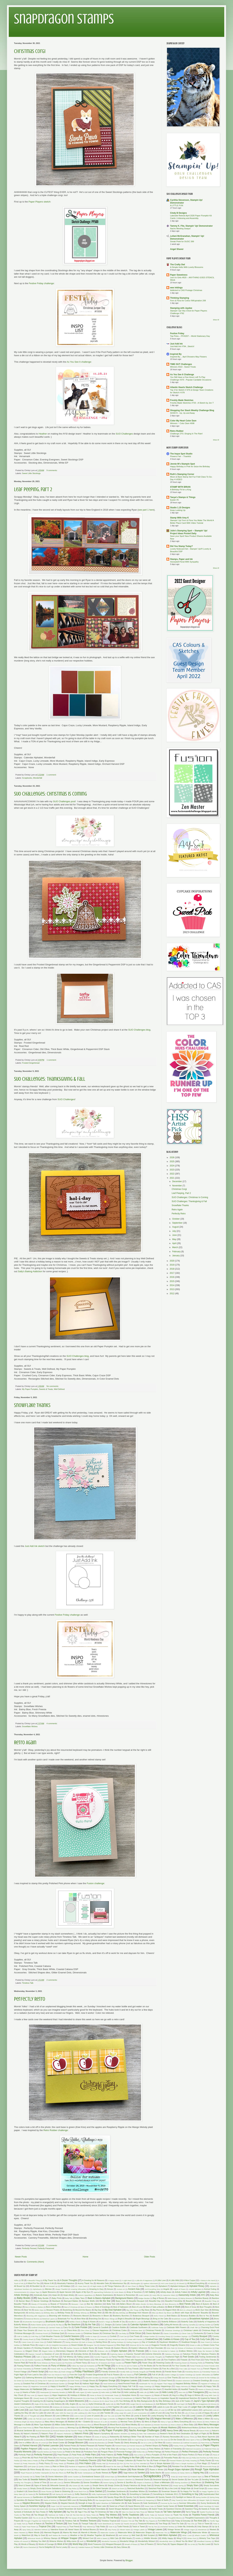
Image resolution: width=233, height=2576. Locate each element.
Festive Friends (68, 2360)
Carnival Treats (54, 2327)
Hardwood (37, 2389)
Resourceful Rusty (210, 2466)
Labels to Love (163, 2407)
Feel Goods (188, 2357)
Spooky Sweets (165, 2497)
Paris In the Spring (60, 2449)
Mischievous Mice (84, 2425)
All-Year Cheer (130, 2286)
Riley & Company (80, 2470)
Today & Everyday (182, 2521)
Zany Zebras (121, 2547)
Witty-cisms (71, 2541)
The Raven (144, 2518)
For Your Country (179, 2366)
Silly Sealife (85, 2485)
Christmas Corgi (29, 51)
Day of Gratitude (149, 2342)
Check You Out (43, 2330)
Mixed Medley (131, 2425)
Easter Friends (104, 2348)
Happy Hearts (197, 2386)
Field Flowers (84, 2360)
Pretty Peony (44, 2463)
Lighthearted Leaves (189, 2410)
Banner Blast (24, 2301)
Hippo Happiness (59, 2395)
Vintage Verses (173, 2529)
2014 (172, 1285)
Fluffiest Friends (41, 2366)
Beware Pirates (52, 2310)
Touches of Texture (54, 2523)
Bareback (56, 2301)
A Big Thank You (50, 2280)
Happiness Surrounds (39, 2386)
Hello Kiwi (116, 2392)
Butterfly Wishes (21, 2325)
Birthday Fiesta (63, 2313)
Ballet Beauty (173, 2298)
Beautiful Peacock (193, 2301)
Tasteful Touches (206, 2512)
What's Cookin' (200, 2535)
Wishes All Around (21, 2541)
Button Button (36, 2325)
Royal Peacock (26, 2473)
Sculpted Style (195, 2477)
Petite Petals (123, 2454)
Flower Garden (116, 2363)
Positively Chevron (88, 2460)
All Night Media (96, 2286)
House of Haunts (161, 2395)
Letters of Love (158, 2410)
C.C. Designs (106, 2325)
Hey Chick (213, 2392)
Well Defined (59, 1389)
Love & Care (79, 2416)
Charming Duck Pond (210, 2327)
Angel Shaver (177, 249)
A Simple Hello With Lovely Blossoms (186, 267)
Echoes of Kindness (185, 2348)
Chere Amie (72, 2330)
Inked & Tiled (140, 2398)
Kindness (56, 2407)
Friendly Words (155, 2372)
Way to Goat (39, 2535)
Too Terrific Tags (213, 2521)
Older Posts (149, 2257)
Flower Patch (131, 2362)
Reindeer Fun (178, 2466)
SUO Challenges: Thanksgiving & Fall (49, 1079)
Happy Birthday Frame (77, 2386)
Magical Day (143, 2418)
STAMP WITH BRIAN (180, 487)
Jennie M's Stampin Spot (182, 464)
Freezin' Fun (195, 2369)
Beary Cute (120, 2301)
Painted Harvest (29, 2445)
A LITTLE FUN (176, 205)
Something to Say (189, 2494)
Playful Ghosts (112, 2458)
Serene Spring (108, 2483)
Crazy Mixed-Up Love (116, 2339)
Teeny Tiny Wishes (108, 2515)
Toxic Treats (73, 2523)
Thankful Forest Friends (203, 2515)
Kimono (214, 2404)
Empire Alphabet (119, 2351)
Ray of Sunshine (96, 2466)
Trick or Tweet (204, 2523)
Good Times (74, 2381)
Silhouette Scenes (57, 2485)
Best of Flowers (86, 2307)
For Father (133, 2366)
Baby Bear (214, 2295)
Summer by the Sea (168, 2503)
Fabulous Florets (190, 2354)
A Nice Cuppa (189, 2280)
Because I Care (77, 2304)
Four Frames (72, 2369)
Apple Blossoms (49, 2292)
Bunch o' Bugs (104, 2322)
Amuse (110, 2289)
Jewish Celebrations (22, 2404)
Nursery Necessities (171, 2437)
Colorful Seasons (71, 2336)
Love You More (123, 2416)
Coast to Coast (213, 2333)
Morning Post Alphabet (92, 2427)
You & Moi (191, 2544)
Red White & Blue (145, 2466)
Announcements (20, 2292)
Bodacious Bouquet (141, 2316)
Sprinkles (20, 2500)
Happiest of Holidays (209, 2384)
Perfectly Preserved (45, 2248)
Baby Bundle (43, 2298)
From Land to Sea (35, 2375)
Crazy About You (77, 2339)
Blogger (129, 2560)
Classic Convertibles (171, 2333)
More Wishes (60, 2428)
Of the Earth (97, 2440)
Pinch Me (26, 2458)
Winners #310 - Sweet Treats (183, 367)
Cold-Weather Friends (50, 2336)
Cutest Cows (26, 2342)
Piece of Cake (204, 2455)
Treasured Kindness (146, 2523)
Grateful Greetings (150, 2380)
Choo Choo (84, 2330)
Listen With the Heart (63, 2413)
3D (22, 2280)
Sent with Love (55, 2483)
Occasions (50, 2440)
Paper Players (211, 2445)
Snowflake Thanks (32, 1405)
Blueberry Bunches (121, 2316)
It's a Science (94, 2401)
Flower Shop (147, 2363)
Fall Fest (54, 2357)
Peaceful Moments (23, 2451)
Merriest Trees (127, 2422)
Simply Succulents (211, 2485)
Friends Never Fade (173, 2372)
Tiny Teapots (150, 2521)
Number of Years (152, 2437)
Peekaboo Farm (90, 2452)
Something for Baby (117, 2494)
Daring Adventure (71, 2342)
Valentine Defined (40, 2530)
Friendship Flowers (209, 2372)
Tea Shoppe (39, 2515)
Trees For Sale (177, 2523)
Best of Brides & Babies (34, 2307)
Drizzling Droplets (41, 2348)
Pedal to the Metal (72, 2452)
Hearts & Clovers (204, 2389)
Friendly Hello (124, 2372)
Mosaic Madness (169, 2427)
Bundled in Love (134, 2322)
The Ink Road (112, 2518)
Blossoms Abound (81, 2316)
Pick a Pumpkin (152, 2455)
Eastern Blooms (121, 2348)
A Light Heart (127, 2280)
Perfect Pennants (190, 2451)
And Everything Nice (152, 2289)
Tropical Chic (45, 2526)
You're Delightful (46, 2547)
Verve (101, 2529)
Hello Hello (105, 2392)
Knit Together (114, 2407)
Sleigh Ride (185, 2488)
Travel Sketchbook (104, 2524)
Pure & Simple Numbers (184, 2463)
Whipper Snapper (69, 2538)
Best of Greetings (102, 2307)
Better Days (39, 2310)
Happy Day (94, 2386)
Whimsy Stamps (50, 2538)
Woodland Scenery (204, 2541)
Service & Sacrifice (125, 2482)
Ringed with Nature (99, 2469)
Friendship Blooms (192, 2372)
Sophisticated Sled (211, 2494)
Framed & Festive (151, 2369)
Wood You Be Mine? (185, 2541)
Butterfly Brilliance (169, 2322)
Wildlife (138, 2538)
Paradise (46, 2449)
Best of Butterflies (53, 2307)
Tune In (111, 2527)
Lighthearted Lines (209, 2410)
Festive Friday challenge (41, 283)
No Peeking (31, 2437)
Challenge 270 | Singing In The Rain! (186, 434)
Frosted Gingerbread (31, 1063)
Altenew (48, 2289)
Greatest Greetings (201, 2380)
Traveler (117, 2524)
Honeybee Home (129, 2395)
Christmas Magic (209, 2330)
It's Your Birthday (123, 2401)
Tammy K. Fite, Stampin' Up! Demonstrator (191, 226)
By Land (47, 2325)
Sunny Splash (20, 2506)
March (175, 1247)
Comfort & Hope (91, 2336)
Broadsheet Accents (179, 2319)
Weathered (110, 2535)
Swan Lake (101, 2506)
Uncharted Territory (167, 2527)
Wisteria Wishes (56, 2541)
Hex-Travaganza (196, 2392)
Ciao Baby (122, 2333)
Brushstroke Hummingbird (32, 2322)
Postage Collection (125, 2460)
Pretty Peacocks (29, 2463)
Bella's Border (141, 2304)
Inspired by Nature (208, 2398)
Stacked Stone (34, 2500)
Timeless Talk (27, 1983)
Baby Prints (56, 2298)
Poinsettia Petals (171, 2458)
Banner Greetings (41, 2301)
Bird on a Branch (186, 2310)
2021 (172, 1178)
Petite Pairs (90, 2454)
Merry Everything (181, 2422)
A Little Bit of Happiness (143, 2280)
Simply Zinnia (36, 2488)
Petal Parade (62, 2455)
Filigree (118, 2360)
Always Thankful (61, 2289)
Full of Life (156, 2375)
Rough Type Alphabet (207, 2469)
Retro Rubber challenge (55, 2130)
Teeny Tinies (91, 2515)
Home (85, 2257)
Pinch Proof (38, 2458)
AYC (203, 2295)
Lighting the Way (21, 2413)
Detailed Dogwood (107, 2345)
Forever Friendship (24, 2369)
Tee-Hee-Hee (78, 2515)
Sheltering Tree (212, 2482)
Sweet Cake (149, 2506)
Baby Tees (79, 2298)
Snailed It (21, 2491)
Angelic (166, 2289)
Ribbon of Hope (51, 2470)
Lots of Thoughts (30, 2416)
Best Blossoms (170, 2304)
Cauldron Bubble (119, 2327)
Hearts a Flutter (29, 2392)
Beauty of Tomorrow (59, 2304)
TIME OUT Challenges (181, 364)
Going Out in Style (45, 2381)
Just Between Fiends (164, 2404)
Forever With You (57, 2369)
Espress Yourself (34, 2354)
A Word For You (33, 2283)
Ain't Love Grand (167, 2283)
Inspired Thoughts (21, 2401)
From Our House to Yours (56, 2375)
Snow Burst (33, 2491)
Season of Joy (109, 2480)
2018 (172, 1269)
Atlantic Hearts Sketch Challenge (186, 387)
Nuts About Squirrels (206, 2437)
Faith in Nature (42, 2357)
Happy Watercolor (21, 2389)
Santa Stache (155, 2473)
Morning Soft (135, 2428)
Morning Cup (73, 2428)
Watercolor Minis (125, 2532)
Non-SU (44, 2436)
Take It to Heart (127, 2512)
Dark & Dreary (87, 2342)
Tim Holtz (57, 2521)
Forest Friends (195, 2366)
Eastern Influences (139, 2348)
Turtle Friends (123, 2526)
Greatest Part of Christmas (34, 2383)
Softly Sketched (81, 2494)
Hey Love (30, 2395)
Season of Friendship (93, 2480)
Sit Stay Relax (71, 2488)
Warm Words (33, 2532)
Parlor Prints (93, 2449)
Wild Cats (114, 2538)
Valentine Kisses (57, 2529)
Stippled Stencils (68, 2503)
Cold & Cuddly (22, 2336)
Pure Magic (202, 2463)
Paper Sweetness (178, 275)
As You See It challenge (79, 362)
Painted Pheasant (87, 2446)
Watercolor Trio (161, 2533)
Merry (138, 2422)
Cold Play (34, 2336)
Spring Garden (201, 2497)
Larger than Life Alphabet (202, 2407)
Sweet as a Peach (117, 2506)
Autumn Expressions (104, 2295)
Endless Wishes (186, 2351)
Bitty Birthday (120, 2313)
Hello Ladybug (130, 2392)
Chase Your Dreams (25, 2330)
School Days (109, 2477)
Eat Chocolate (157, 2348)
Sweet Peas (82, 2509)
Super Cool (55, 2506)
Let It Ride (84, 2410)
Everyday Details (99, 2354)
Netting (133, 2434)
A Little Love (160, 2280)
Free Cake (183, 2369)
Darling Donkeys (117, 2342)
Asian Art (56, 2295)
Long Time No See (173, 2413)
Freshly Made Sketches (181, 400)
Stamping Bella (85, 2500)
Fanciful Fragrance (101, 2357)
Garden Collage (170, 2375)
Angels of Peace (179, 2289)
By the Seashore (72, 2324)
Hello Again (80, 2392)
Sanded (141, 2472)
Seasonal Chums (142, 2479)
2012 (172, 1293)
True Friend (74, 2526)
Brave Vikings (109, 2319)
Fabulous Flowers (208, 2354)
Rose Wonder (138, 2469)
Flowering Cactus (163, 2363)
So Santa (29, 2494)
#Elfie (16, 2280)
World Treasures (94, 2544)
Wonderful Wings (127, 2541)
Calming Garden (204, 2325)
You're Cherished (29, 2547)
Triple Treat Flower (29, 2527)
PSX (121, 2463)
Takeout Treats (154, 2512)
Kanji (190, 2404)
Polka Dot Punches (199, 2458)
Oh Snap (108, 2440)
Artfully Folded (181, 2292)
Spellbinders (38, 2497)
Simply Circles (114, 2485)
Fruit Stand (127, 2375)
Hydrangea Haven (21, 2398)
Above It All (49, 2283)
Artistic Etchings (21, 2295)
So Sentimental (42, 2494)
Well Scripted (149, 2535)
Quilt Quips (32, 2466)
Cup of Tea (190, 2339)
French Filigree (209, 2369)
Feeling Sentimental (207, 2357)
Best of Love (137, 2307)
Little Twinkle (105, 2413)
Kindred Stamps (99, 2407)
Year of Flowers (146, 2544)
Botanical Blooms (32, 2319)
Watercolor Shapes (144, 2532)
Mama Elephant (36, 2422)
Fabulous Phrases (22, 2357)
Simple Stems (98, 2485)
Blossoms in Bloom (100, 2316)
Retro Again (25, 1742)
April (174, 1243)
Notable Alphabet (64, 2436)
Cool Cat (123, 2336)
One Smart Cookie (56, 2443)
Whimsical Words (34, 2538)
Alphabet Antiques (178, 2286)
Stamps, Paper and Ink (181, 559)
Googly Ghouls (89, 2380)
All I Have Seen (81, 2286)
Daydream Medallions (168, 2342)
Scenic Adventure (55, 2476)
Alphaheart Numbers (22, 2289)
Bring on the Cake (160, 2319)
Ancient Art (120, 2289)
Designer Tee (92, 2345)
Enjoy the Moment (205, 2351)
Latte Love (19, 2410)
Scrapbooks (27, 778)
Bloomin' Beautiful (200, 2313)
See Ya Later (192, 2479)
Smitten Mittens (213, 2488)
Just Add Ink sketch (35, 1546)
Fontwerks (90, 2366)
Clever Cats (186, 2333)
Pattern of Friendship (173, 2449)
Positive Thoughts (66, 2460)
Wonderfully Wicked (146, 2541)
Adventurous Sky (119, 2283)
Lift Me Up (171, 2410)
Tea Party (26, 2515)
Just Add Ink (176, 344)
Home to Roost (95, 2395)
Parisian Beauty (78, 2449)
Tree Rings (163, 2523)
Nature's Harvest (30, 2433)
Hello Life (143, 2392)
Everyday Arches (81, 2354)
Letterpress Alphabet (101, 2410)
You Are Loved (204, 2544)
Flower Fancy (81, 2363)
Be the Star (105, 2301)
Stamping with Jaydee (181, 308)
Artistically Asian (41, 2295)
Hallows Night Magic (91, 2383)
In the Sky (102, 2398)
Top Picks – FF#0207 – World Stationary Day (190, 336)
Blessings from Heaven (139, 2313)
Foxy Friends (133, 2369)
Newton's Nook (166, 2433)
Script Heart (182, 2477)
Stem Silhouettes (189, 2500)
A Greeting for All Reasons (93, 2280)
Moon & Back (176, 2425)
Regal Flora (161, 2466)
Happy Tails (211, 2386)
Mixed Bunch (115, 2425)
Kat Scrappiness (202, 2404)
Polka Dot (185, 2458)
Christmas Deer (136, 2330)
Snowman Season (169, 2491)
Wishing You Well (38, 2541)
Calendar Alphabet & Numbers (144, 2324)
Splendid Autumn (77, 2497)
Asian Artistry (68, 2295)
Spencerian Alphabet (56, 2497)
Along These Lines (147, 2286)
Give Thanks (172, 2378)
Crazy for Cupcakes (97, 2339)
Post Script (107, 2460)
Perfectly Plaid (24, 2455)
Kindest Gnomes (42, 2407)
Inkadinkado (127, 2398)
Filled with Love (153, 2360)
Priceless (70, 2463)
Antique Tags (34, 2292)
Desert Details (77, 2345)
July (174, 1231)
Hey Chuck (18, 2395)
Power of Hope (159, 2460)
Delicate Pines (29, 2345)
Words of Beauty (28, 2544)
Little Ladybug (79, 2413)
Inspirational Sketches (188, 2398)
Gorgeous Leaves (129, 2380)
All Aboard (180, 2283)
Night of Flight (200, 2433)
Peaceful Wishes (42, 2452)
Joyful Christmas (95, 2404)
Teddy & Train (64, 2515)
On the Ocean (176, 2440)
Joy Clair (82, 2404)
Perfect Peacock (172, 2452)
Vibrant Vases (125, 2530)
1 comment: (52, 775)
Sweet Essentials (185, 2506)
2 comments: (52, 1980)
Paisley (165, 2445)
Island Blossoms (76, 2401)
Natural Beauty (189, 2430)
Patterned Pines (210, 2449)
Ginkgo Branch (159, 2378)
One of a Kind (40, 2443)
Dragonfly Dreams (177, 2345)
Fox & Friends (118, 2369)
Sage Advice (128, 2473)
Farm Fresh (140, 2357)
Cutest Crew (38, 2342)
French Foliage (20, 2372)
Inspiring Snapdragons (55, 2401)
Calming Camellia (188, 2325)
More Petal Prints (24, 2428)
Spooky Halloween (147, 2497)
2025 (172, 1161)
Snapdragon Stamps (64, 19)
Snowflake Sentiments (116, 2491)
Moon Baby (189, 2425)
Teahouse (52, 2515)
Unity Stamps (202, 2526)
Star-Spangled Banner (103, 2500)
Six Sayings (84, 2488)
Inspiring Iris (38, 2401)
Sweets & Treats (46, 1389)
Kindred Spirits (84, 2407)
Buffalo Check (75, 2322)
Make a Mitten (204, 2419)
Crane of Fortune (59, 2339)
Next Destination (183, 2433)
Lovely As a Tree (178, 2416)
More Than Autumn (42, 2428)
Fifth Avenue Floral (103, 2360)
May (174, 1239)
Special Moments (23, 2497)
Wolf (81, 2541)
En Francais (138, 2351)
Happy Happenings (163, 2386)
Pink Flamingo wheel (64, 2458)
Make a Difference (184, 2418)
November (177, 1185)
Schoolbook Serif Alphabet (128, 2476)
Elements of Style (86, 2351)
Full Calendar (140, 2374)
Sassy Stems (185, 2473)
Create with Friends (134, 2339)
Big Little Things (132, 2310)
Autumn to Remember (125, 2295)
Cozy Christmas (43, 2339)
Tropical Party (61, 2527)
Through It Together (31, 2521)
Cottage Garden (149, 2336)
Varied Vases (73, 2529)
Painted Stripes (151, 2446)
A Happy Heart (113, 2280)
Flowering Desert (180, 2363)
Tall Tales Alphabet (172, 2512)
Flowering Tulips (212, 2363)
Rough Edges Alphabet (179, 2469)
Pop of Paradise (48, 2460)
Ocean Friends (83, 2440)
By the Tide (90, 2324)
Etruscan (66, 2354)
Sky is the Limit (171, 2488)
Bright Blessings (143, 2319)
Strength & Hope (85, 2503)
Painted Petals (70, 2446)
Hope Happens (145, 2395)
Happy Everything (109, 2386)
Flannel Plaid (19, 2363)
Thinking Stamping (179, 298)
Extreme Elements (153, 2354)
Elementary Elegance (65, 2351)
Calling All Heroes (171, 2325)
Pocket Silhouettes (152, 2458)
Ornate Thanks (114, 2443)
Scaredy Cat (27, 2477)
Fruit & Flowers (113, 2375)
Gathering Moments (34, 2378)
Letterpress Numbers (123, 2410)
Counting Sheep (164, 2336)
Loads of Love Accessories (136, 2413)
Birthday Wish (96, 2313)
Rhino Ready (35, 2469)
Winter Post (191, 2538)
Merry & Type (166, 2422)
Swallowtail (86, 2506)
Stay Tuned (176, 2500)
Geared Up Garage (55, 2378)
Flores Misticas (42, 2363)
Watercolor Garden (107, 2533)
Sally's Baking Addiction (30, 1271)
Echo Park (170, 2348)
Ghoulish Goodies (92, 2378)
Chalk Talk (194, 2327)
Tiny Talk (138, 2521)
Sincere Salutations (53, 2488)
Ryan (114, 2472)
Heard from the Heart (152, 2389)
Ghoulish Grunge (108, 2378)
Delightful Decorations (60, 2345)
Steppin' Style (204, 2500)
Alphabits (213, 2286)
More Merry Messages (208, 2424)
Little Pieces (92, 2413)
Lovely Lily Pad (33, 2419)
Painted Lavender (50, 2445)
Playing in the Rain (131, 2457)
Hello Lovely (167, 2392)
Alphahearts (37, 2289)
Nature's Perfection (64, 2434)
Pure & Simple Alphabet (160, 2463)
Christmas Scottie (73, 2333)
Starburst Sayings (123, 2500)
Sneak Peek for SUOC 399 (182, 241)
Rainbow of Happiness (77, 2466)
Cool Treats (134, 2336)
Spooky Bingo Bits (115, 2497)
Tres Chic (190, 2524)
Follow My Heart (77, 2366)
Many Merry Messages (54, 2422)
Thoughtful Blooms (175, 2518)
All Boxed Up (19, 2286)
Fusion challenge (95, 1883)
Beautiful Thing (210, 2301)
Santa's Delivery (171, 2473)
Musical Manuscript (43, 2431)
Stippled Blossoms (31, 2503)
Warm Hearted (19, 2533)
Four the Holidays (88, 2369)
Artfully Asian (165, 2292)
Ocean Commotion (66, 2440)
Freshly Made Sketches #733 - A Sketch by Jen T (192, 403)
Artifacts (213, 2292)
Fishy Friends (210, 2360)
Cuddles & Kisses (171, 2339)
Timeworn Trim (126, 2521)
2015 (172, 1281)
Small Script (199, 2488)
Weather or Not (76, 2535)
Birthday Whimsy (80, 2313)
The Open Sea (130, 2518)
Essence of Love (51, 2354)
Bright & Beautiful (125, 2319)
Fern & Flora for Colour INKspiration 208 (188, 301)
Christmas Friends (153, 2330)
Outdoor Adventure (173, 2443)
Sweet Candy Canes (165, 2506)
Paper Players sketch (39, 201)
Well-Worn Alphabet (167, 2535)
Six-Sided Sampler (100, 2488)
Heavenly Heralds (58, 2392)
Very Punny (112, 2530)
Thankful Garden (21, 2518)
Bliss (154, 2313)
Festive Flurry (50, 2359)
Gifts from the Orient (125, 2378)
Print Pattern (85, 2463)
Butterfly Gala (187, 2322)
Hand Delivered (109, 2384)
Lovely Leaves (196, 2416)
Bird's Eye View (202, 2310)
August (175, 1227)
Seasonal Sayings (160, 2479)
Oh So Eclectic (121, 2440)
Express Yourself (133, 2354)
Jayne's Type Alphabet (204, 2401)
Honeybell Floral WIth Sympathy (184, 562)
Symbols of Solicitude (23, 2512)
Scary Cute (40, 2476)
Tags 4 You (82, 2512)
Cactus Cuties (121, 2325)
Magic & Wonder (108, 2419)
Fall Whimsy (68, 2357)
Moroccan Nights (150, 2428)
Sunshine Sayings (37, 2506)
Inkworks (154, 2398)
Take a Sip (113, 2512)
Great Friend (166, 2380)
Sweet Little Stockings (31, 473)
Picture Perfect (188, 2455)
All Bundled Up (36, 2286)
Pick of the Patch (170, 2455)
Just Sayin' (181, 2404)
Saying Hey (198, 2472)
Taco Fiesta (40, 2512)
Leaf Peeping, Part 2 (33, 489)
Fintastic (184, 2360)
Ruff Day (70, 2473)
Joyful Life (109, 2404)
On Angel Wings (138, 2440)
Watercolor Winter (199, 2532)
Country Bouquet (199, 2336)
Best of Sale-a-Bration (155, 2307)
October (176, 1219)
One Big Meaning (211, 2439)
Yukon (72, 2547)
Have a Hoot (101, 2389)
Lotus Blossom (46, 2416)
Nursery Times (188, 2437)
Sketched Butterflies (135, 2488)
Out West (158, 2443)
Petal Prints (77, 2455)
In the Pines (89, 2398)
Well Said (136, 2535)
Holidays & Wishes (78, 2395)
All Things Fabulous (113, 2286)
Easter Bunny (88, 2348)
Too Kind (198, 2521)
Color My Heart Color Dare (183, 420)
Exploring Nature (116, 2354)
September (177, 1223)
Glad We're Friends (188, 2378)
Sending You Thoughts (22, 2483)
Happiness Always (21, 2386)
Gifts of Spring (144, 2378)
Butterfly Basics (150, 2322)
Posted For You (143, 2460)
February (176, 1251)
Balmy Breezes (186, 2298)
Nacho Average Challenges (144, 2430)
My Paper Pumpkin (30, 1389)
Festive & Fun (19, 2360)
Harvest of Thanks (54, 2389)
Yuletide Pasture (84, 2547)
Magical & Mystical (126, 2419)
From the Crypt (76, 2375)
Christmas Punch (41, 2333)
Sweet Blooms (134, 2506)
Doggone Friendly (158, 2345)
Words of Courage (46, 2544)
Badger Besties (144, 2298)
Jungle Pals (134, 2404)
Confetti (113, 2336)
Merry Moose (197, 2422)
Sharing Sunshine (181, 2483)
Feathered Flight (172, 2357)
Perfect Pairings (154, 2452)
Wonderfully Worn (166, 2541)
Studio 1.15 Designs (180, 507)
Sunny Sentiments (208, 2503)
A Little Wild (174, 2280)
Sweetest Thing (191, 2509)
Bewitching (67, 2310)
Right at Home (65, 2470)
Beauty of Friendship (39, 2304)
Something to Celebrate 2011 (165, 2494)
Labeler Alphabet (144, 2407)
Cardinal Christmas (38, 2327)
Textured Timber (164, 2515)
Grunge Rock (73, 2383)
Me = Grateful (84, 2422)
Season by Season (75, 2480)
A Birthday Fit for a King (180, 490)
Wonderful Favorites (109, 2541)
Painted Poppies (105, 2446)
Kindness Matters (69, 2407)
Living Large (118, 2413)
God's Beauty (30, 2381)
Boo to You (204, 2316)
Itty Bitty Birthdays (163, 2401)
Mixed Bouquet (100, 2425)
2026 (172, 1157)
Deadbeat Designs (189, 2342)
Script (173, 2477)
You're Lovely (61, 2547)
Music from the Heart (210, 2428)
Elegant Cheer (32, 2351)
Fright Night (19, 2375)
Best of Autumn (202, 2304)
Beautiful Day (154, 2301)
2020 (172, 1261)
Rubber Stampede (42, 2473)
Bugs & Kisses (89, 2322)
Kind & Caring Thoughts (23, 2407)
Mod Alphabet (146, 2425)
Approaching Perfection (102, 2292)
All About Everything (195, 2283)
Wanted (213, 2529)
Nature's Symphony (102, 2433)
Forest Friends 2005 (211, 2366)
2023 (172, 1169)
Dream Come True (211, 2345)
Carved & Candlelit (100, 2327)
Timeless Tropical (108, 2521)
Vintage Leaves (155, 2529)
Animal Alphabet (195, 2289)
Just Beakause (147, 2404)
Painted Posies (120, 2446)
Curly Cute (205, 2339)
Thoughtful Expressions (195, 2518)
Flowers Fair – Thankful (180, 456)
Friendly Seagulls (139, 2372)
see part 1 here (146, 509)
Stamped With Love (67, 2500)
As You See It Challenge (182, 374)
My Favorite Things (75, 2431)
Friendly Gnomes (108, 2372)
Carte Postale (80, 2327)
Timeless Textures (88, 2521)
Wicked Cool (88, 2538)
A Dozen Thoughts (68, 2280)
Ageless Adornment (150, 2283)
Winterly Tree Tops (207, 2538)
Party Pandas (141, 2449)
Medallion (113, 2422)
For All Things (104, 2365)
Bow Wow (81, 2319)
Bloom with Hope (182, 2313)
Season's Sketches (125, 2480)
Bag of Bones (158, 2298)
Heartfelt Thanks (188, 2389)
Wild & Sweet (102, 2538)
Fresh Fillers (53, 2372)
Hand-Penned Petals (127, 2383)
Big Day (98, 2310)
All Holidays (65, 2286)
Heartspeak (44, 2392)
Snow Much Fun (80, 2491)
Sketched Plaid (154, 2488)
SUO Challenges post (64, 801)
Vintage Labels (139, 2530)
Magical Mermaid (163, 2418)
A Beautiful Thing (33, 2280)
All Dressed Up (51, 2286)
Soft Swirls (68, 2494)
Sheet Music (196, 2482)
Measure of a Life (100, 2422)
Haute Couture (88, 2389)
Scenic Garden (73, 2477)
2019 (172, 1265)
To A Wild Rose (164, 2521)
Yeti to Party (162, 2544)
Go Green (18, 2381)
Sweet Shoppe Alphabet (119, 2509)
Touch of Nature (35, 2523)
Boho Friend (158, 2316)
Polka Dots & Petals (30, 2460)
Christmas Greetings (172, 2330)
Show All (216, 320)
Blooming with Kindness (59, 2316)
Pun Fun (129, 2463)
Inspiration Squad (167, 2398)
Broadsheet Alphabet (199, 2318)
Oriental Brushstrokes (96, 2443)
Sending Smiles (208, 2479)
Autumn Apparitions (85, 2295)
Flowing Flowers (24, 2366)
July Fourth (121, 2404)
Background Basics (124, 2298)
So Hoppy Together (206, 2491)
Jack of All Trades (182, 2401)
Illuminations (77, 2398)
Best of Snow (190, 2307)
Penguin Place (107, 2452)
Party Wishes (154, 2449)
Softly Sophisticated (98, 2494)
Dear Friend (205, 2342)
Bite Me (108, 2313)
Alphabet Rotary (196, 2286)
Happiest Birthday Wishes (186, 2383)
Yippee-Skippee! (177, 2544)
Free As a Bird (168, 2369)
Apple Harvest (65, 2292)
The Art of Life (38, 2518)
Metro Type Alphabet (43, 2425)
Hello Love (154, 2392)
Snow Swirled (95, 2491)
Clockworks (198, 2333)
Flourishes (69, 2363)
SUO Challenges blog (139, 1029)
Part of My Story (108, 2449)
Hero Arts (181, 2392)
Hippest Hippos (43, 2395)
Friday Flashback (84, 2371)
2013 (172, 1289)
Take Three (140, 2512)
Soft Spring (56, 2494)
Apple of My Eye (83, 2292)
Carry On (67, 2327)
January (176, 1255)
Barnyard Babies (71, 2301)
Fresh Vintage (66, 2372)
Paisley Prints (178, 2446)
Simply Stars (192, 2485)
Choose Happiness (100, 2330)
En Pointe (153, 2351)
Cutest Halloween (54, 2342)
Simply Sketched (161, 2485)
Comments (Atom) (35, 2262)
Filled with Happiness (134, 2360)
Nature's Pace (47, 2433)
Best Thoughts (206, 2307)
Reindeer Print (193, 2466)
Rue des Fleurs (58, 2473)
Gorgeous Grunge (106, 2380)
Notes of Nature (84, 2437)
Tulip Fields (100, 2526)
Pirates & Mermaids (94, 2458)
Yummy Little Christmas (103, 2547)
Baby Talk (68, 2298)
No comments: (53, 1386)
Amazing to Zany (96, 2289)
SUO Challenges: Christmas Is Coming (50, 794)
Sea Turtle (22, 2479)
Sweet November (66, 2509)
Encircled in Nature (168, 2351)
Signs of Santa (40, 2485)
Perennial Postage (124, 2452)
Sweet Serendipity (97, 2509)
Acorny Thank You (85, 2283)
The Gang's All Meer (75, 2518)
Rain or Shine (58, 2466)
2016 (172, 1277)
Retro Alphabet (20, 2469)
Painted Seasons (135, 2446)
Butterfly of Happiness (206, 2322)
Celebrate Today (157, 2327)
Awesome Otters (169, 2295)
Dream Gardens (24, 2348)
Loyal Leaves (47, 2419)
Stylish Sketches (102, 2503)
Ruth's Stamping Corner (182, 474)
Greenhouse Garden (57, 2384)
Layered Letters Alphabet (52, 2410)
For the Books (146, 2366)
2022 (172, 1174)
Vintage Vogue (189, 2530)
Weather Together (94, 2535)
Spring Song (214, 2497)
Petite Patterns (107, 2455)
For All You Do (120, 2366)
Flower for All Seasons (98, 2363)
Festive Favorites (34, 2360)
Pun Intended (141, 2463)
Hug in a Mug (178, 2395)
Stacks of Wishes (49, 2500)
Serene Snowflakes (91, 2482)
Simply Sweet (22, 2488)
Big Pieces (157, 2310)
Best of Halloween (121, 2307)
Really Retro (129, 2466)
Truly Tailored (87, 2527)
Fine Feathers (170, 2360)
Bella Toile (111, 2304)
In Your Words (114, 2398)
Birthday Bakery (35, 2313)
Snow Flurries (46, 2491)
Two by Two (152, 2527)
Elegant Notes (47, 2351)
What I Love (186, 2535)
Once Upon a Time (193, 2440)
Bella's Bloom (126, 2304)
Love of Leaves (93, 2416)
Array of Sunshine (134, 2292)
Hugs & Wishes (194, 2395)
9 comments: (52, 470)
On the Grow (162, 2440)
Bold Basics (172, 2316)
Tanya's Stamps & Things (183, 497)
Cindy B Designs (178, 213)
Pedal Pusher (57, 2452)
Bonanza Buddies (188, 2316)
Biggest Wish (170, 2310)
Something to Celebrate (140, 2494)
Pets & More (138, 2455)
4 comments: (52, 1723)
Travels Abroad (129, 2524)
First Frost (195, 2360)
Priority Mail (100, 2463)
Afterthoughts (135, 2283)
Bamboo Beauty (201, 2298)
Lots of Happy (204, 2413)
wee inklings (176, 287)
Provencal (112, 2463)
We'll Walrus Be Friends (58, 2535)
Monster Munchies (161, 2425)
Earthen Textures (73, 2348)
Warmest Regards (51, 2532)
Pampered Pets (193, 2446)
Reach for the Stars (113, 2466)
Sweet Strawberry (140, 2509)
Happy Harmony (182, 2386)
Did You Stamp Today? (181, 546)
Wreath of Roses (131, 2544)
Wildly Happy (167, 2538)
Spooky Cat (131, 2497)
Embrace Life (103, 2351)
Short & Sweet (24, 2485)
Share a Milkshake (162, 2482)
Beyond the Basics (83, 2310)
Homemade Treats (112, 2395)
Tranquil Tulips (87, 2523)
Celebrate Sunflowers (138, 2327)
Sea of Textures (211, 2476)
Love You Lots (108, 2416)
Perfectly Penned (29, 2248)
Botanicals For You (66, 2319)
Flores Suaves (56, 2363)
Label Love (127, 2407)
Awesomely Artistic (187, 2295)
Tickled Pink (46, 2521)
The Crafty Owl (177, 264)
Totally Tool (21, 2524)
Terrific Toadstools (130, 2515)
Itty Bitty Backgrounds (143, 2401)
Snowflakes (153, 2491)
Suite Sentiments (150, 2503)
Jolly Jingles (70, 2404)
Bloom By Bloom (165, 2313)
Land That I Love (180, 2407)
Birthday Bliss (49, 2313)
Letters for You (141, 2410)
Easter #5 (174, 500)
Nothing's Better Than (132, 2437)
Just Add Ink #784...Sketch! (182, 346)
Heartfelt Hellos (171, 2389)
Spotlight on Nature (184, 2497)
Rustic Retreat (102, 2473)
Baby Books (23, 2298)
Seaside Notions (38, 2479)
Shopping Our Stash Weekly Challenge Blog (192, 410)
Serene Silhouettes (72, 2482)
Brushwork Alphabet (55, 2321)
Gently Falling (73, 2377)
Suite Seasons (134, 2503)
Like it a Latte (37, 2413)
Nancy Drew (172, 2430)
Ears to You (58, 2348)
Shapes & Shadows (143, 2483)
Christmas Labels (190, 2330)
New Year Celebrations (148, 2434)
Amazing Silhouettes (78, 2289)
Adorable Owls (103, 2283)
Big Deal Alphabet (113, 2310)
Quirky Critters (44, 2466)
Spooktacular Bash (95, 2497)
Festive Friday (177, 333)
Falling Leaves (83, 2357)
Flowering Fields (196, 2363)
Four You (102, 2368)
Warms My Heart (70, 2532)
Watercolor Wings (178, 2532)
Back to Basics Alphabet (99, 2298)
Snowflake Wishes (29, 1726)
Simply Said (146, 2485)
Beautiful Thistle (21, 2304)
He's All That (114, 2389)
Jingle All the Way (41, 2404)
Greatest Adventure (182, 2381)
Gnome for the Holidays (208, 2378)
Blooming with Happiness (36, 2316)
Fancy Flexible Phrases (122, 2357)
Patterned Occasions (193, 2449)
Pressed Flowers (175, 2460)
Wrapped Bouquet (113, 2544)
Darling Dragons (132, 2342)
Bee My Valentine (94, 2304)
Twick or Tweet (138, 2526)
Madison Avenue (93, 2419)
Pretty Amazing (191, 2460)
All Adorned (212, 2283)
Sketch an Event (118, 2488)
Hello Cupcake (92, 2392)
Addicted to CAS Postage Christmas (186, 290)
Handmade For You (146, 2384)
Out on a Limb (146, 2443)
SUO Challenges (124, 433)
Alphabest (162, 2286)
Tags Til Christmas (98, 2512)
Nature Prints (204, 2431)
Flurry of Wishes (58, 2365)
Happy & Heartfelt (58, 2386)
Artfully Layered (198, 2292)
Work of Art (62, 2544)
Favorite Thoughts (155, 2357)
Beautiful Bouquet (136, 2301)
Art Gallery (150, 2292)
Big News (145, 2310)
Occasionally (38, 2440)
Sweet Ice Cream (29, 2509)
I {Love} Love (53, 2398)
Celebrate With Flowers (176, 2327)
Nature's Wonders (120, 2434)
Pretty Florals (205, 2460)
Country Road (28, 2339)
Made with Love (76, 2419)
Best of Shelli (174, 2307)
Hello (70, 2392)
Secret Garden (178, 2479)
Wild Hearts (127, 2538)
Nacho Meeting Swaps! (180, 228)
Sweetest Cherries (173, 2509)
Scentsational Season (91, 2476)
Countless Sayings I (180, 2336)
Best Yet (27, 2310)
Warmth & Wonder (89, 2532)
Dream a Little (195, 2345)
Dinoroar (133, 2345)
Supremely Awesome (70, 2506)
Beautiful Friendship (173, 2301)
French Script (37, 2371)
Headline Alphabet (131, 2389)
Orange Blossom (76, 2442)
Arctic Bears (118, 2292)
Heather (43, 433)
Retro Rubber (177, 431)
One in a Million (25, 2443)
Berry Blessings (155, 2304)
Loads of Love (156, 2413)
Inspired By (175, 354)
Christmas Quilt (57, 2333)
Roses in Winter (156, 2469)
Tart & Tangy (191, 2512)
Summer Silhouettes (187, 2503)
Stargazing (150, 2500)
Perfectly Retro (29, 1999)
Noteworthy (114, 2437)
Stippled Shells (51, 2503)
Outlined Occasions (190, 2443)
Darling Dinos (101, 2342)
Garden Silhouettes (203, 2375)
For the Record (162, 2366)
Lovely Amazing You (159, 2416)
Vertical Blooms (89, 2529)
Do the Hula (143, 2345)
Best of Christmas (71, 2307)
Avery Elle (156, 2295)
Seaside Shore (57, 2479)
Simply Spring (178, 2485)
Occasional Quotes (22, 2440)
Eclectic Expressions (204, 2348)
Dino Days (120, 2345)
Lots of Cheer (190, 2413)
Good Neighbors (61, 2381)
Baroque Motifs (88, 2301)
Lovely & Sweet (140, 2416)
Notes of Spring (101, 2437)
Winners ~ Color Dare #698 (182, 423)
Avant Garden (144, 2295)
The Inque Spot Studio (181, 454)
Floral (30, 2363)
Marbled (71, 2422)
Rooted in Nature (118, 2469)
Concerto (103, 2336)
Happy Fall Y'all (128, 2386)
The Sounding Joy (158, 2518)
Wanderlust (202, 2530)
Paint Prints (205, 2443)
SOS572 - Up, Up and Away (182, 413)
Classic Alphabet (153, 2333)
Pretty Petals (58, 2463)
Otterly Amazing (130, 2443)
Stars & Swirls (163, 2500)
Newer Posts (21, 2257)
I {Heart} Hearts (38, 2398)
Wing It (180, 2538)
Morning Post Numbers (118, 2428)
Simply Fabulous (130, 2485)
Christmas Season (91, 2333)
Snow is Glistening (62, 2491)
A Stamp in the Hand (207, 2280)
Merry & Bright (151, 2422)
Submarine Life (117, 2503)
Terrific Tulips (149, 2515)
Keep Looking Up (177, 510)
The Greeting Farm (95, 2518)
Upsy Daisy (26, 2530)
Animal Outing (210, 2289)
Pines (50, 2458)
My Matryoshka (91, 2430)
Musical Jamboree (24, 2430)
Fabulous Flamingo (172, 2354)
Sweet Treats (157, 2509)
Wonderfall (37, 778)
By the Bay (57, 2325)
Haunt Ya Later (71, 2389)
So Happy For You (188, 2491)
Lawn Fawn (34, 2410)
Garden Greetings (186, 2375)
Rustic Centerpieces (85, 2473)
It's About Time (107, 2401)
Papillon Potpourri (29, 2448)
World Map (78, 2544)
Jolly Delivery (56, 2404)
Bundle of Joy (119, 2322)
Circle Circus (135, 2333)
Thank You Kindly (180, 2515)
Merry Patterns (210, 2422)
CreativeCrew (151, 2339)
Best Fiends (185, 2304)
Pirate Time (79, 2458)
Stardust (139, 2500)
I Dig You (66, 2398)
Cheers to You (58, 2330)
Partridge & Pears (125, 2449)
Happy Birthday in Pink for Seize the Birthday (190, 466)
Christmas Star (108, 2333)
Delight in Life (43, 2345)
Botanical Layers (48, 2319)
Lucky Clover (60, 2419)
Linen (49, 2413)
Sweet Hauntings (204, 2506)
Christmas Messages (23, 2333)
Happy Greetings (145, 2386)
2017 (172, 1273)
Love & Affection (63, 2416)
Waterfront (26, 2535)
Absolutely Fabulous (65, 2283)
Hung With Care (210, 2395)
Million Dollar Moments (64, 2425)
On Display (151, 2440)
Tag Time (70, 2512)
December (177, 1181)
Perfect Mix (140, 2452)
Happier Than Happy (164, 2384)
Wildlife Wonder (150, 2538)
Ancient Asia (134, 2289)
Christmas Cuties (119, 2330)
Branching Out (95, 2319)
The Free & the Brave (55, 2518)
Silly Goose (73, 2485)
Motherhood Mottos (190, 2428)
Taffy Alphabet (55, 2512)
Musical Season (59, 2431)
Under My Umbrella (185, 2526)
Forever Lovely (40, 2369)
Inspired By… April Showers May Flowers (188, 357)
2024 (172, 1165)
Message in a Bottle (22, 2425)
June (174, 1235)
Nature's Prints (81, 2433)
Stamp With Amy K (179, 517)
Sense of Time (40, 2482)
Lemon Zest (72, 2410)
